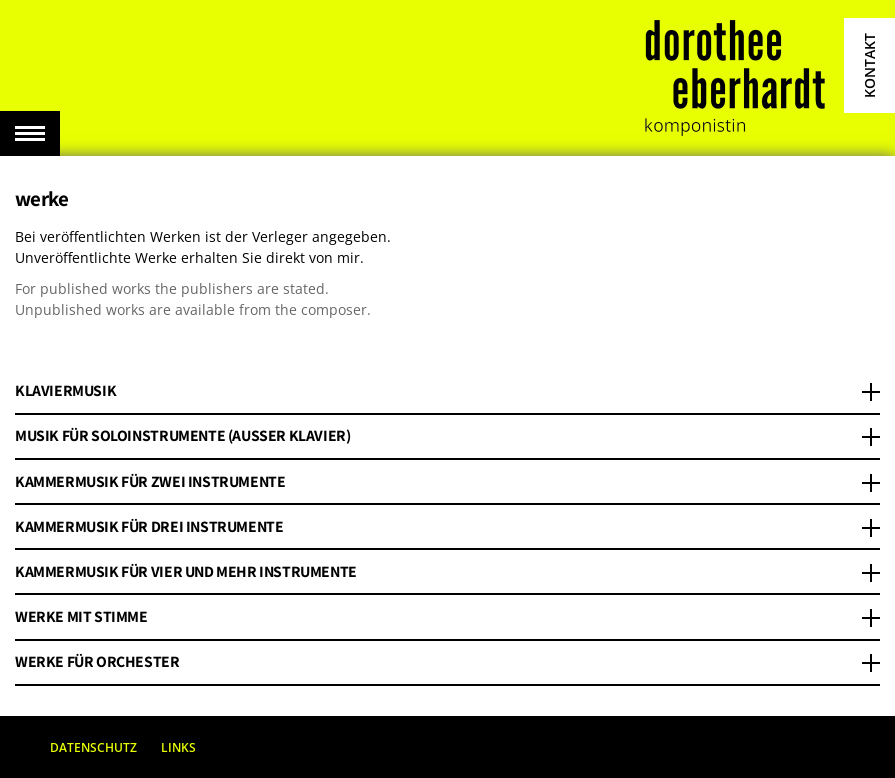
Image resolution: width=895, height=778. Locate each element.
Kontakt (869, 65)
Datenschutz (93, 747)
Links (178, 747)
